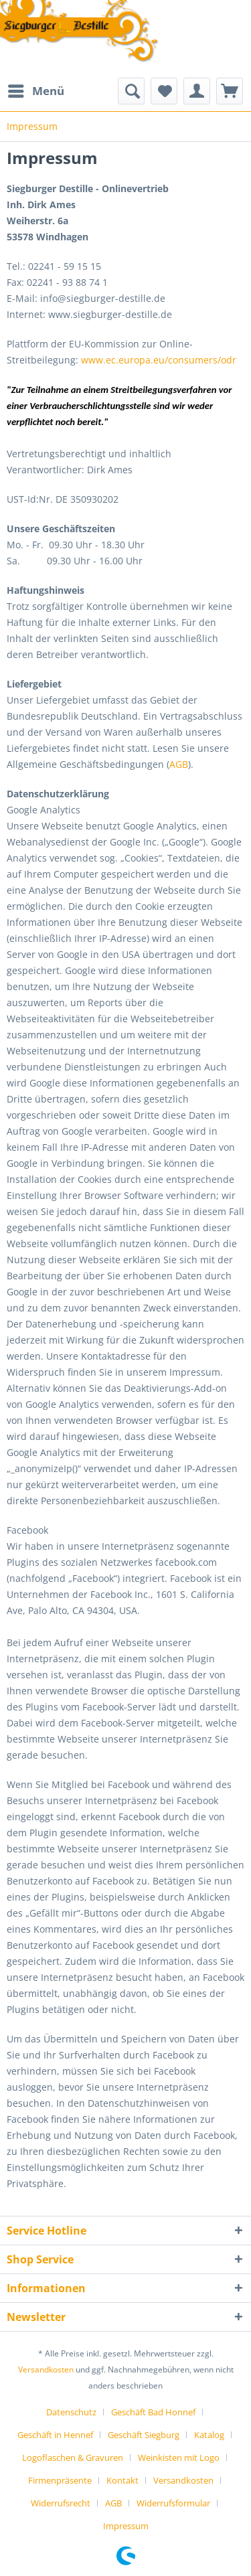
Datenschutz (71, 2412)
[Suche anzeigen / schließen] (131, 91)
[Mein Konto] (196, 91)
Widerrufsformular (173, 2503)
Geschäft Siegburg (143, 2435)
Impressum (126, 2526)
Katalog (209, 2435)
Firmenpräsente (60, 2480)
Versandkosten (46, 2369)
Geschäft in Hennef (55, 2435)
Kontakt (122, 2480)
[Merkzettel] (164, 91)
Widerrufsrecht (60, 2503)
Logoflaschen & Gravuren (72, 2457)
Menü (36, 89)
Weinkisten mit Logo (179, 2457)
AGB (178, 764)
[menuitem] (35, 91)
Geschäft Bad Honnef (153, 2412)
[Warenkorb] (229, 91)
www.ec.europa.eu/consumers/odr (158, 359)
